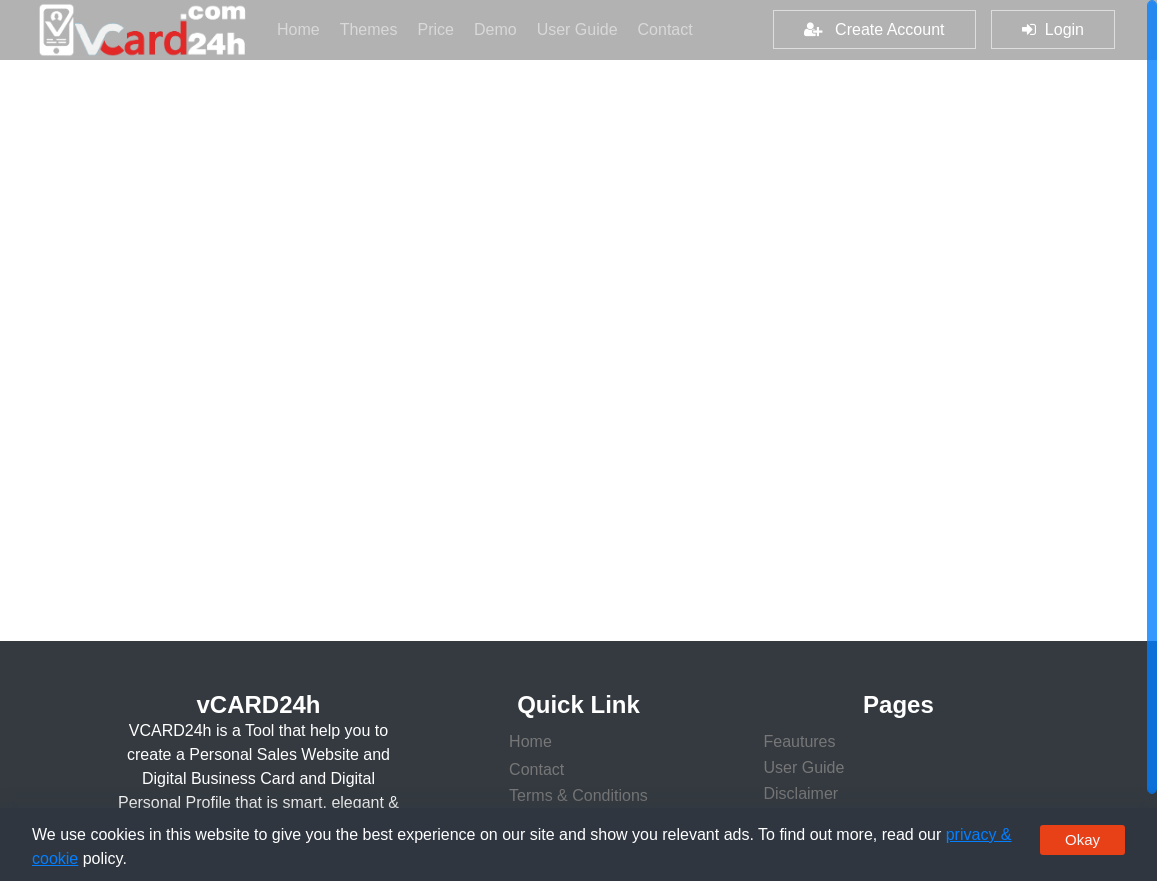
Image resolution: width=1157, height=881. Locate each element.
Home (303, 27)
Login (1053, 29)
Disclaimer (800, 793)
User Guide (582, 27)
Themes (374, 27)
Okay (1082, 839)
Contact (665, 29)
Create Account (874, 29)
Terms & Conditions (578, 795)
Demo (500, 27)
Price (440, 27)
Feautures (799, 741)
